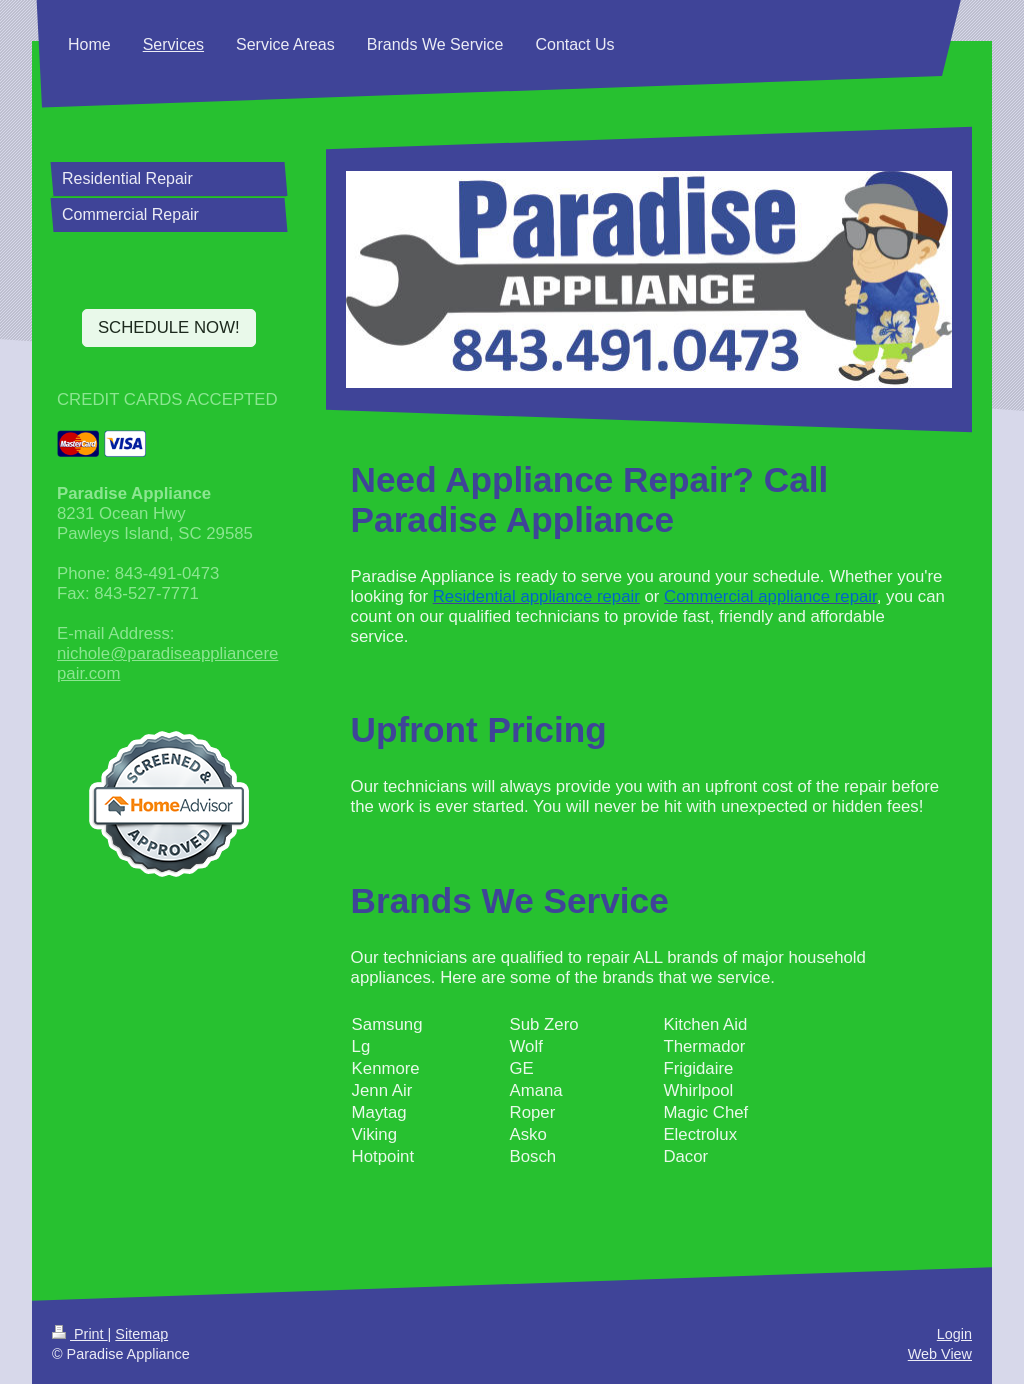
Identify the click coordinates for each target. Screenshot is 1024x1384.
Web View (940, 1354)
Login (954, 1334)
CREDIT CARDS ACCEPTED (167, 399)
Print (80, 1334)
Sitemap (141, 1334)
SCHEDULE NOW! (169, 327)
